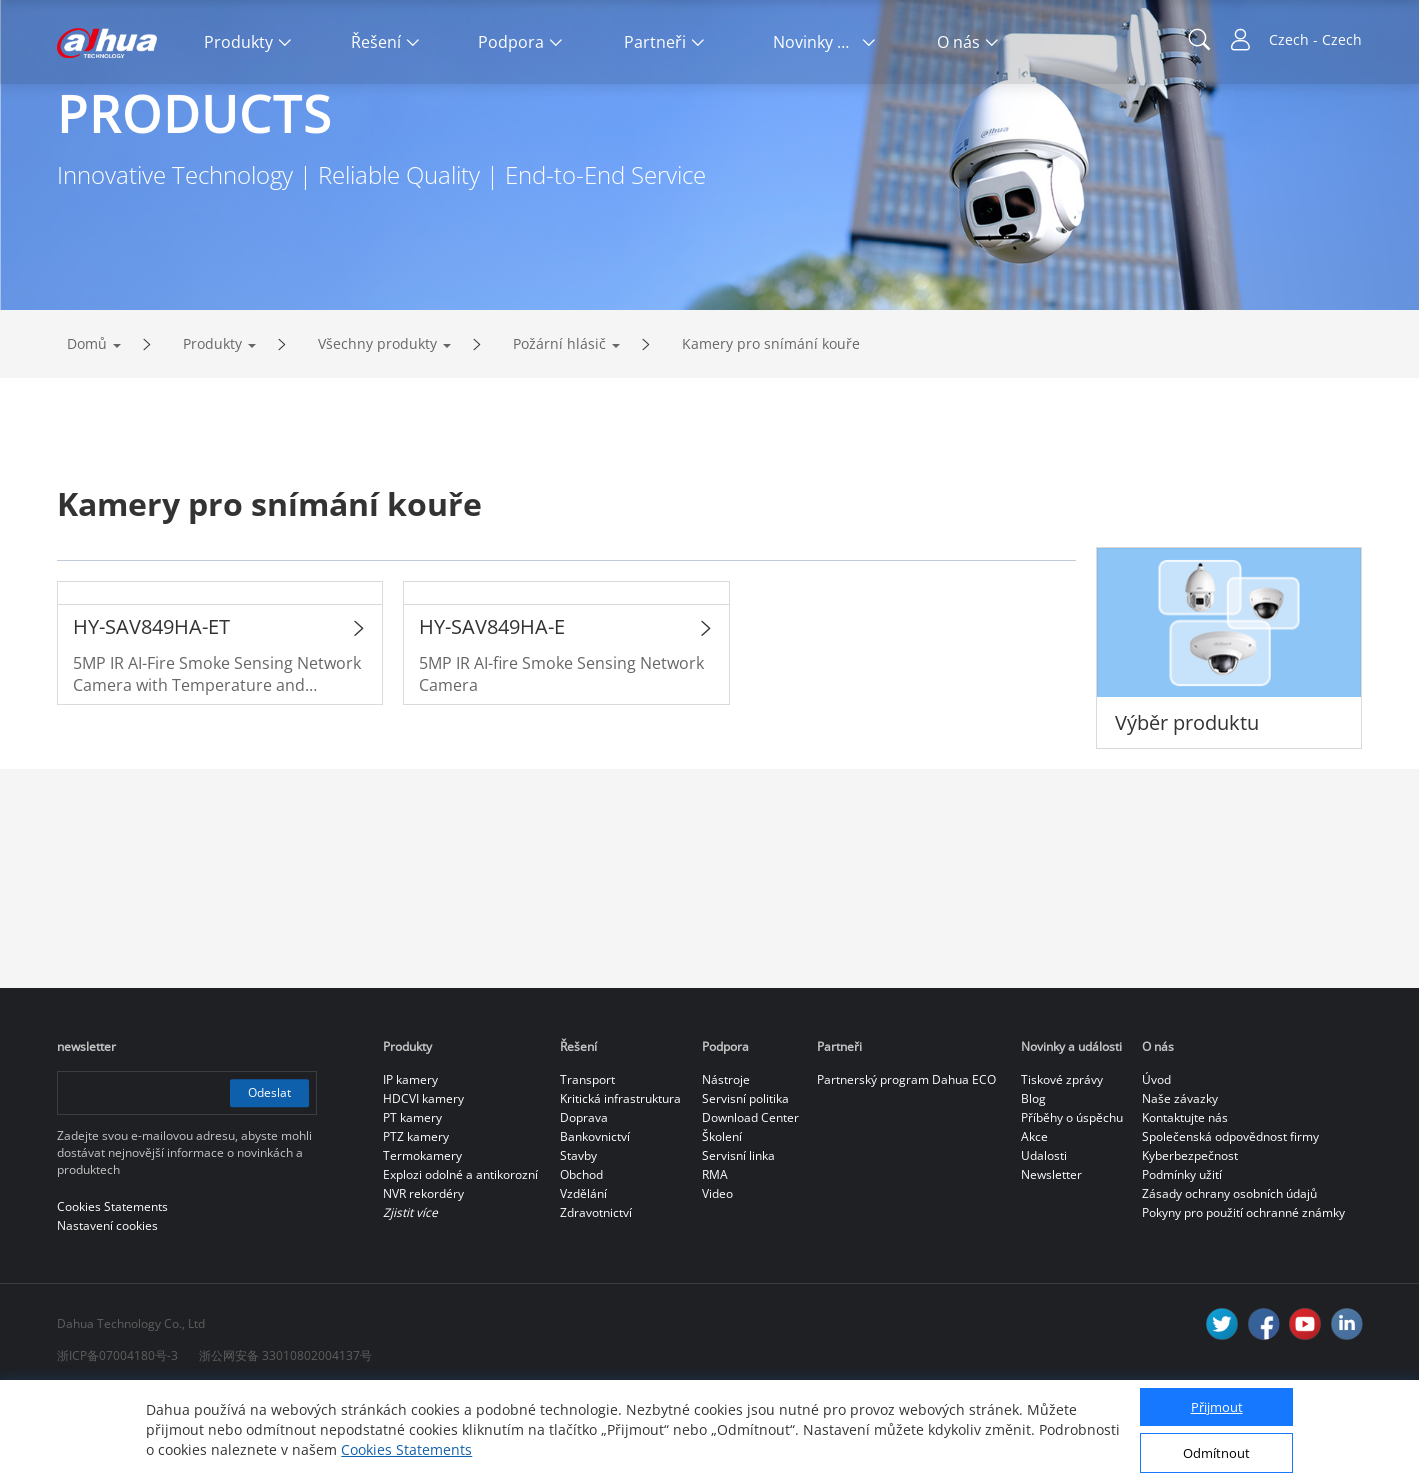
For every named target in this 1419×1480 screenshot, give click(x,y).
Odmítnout (1216, 1453)
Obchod (581, 1258)
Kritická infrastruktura (620, 1182)
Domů (87, 427)
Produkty (212, 427)
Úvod (1156, 1163)
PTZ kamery (416, 1220)
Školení (722, 1220)
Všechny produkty (377, 427)
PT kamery (412, 1201)
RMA (715, 1258)
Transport (587, 1163)
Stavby (578, 1239)
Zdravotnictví (596, 1296)
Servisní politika (745, 1182)
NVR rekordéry (423, 1277)
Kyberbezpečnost (1190, 1239)
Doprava (584, 1201)
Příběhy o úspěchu (1072, 1201)
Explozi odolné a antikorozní (460, 1258)
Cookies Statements (406, 1449)
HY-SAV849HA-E (492, 710)
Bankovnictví (595, 1220)
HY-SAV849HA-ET (151, 710)
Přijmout (1217, 1407)
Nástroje (726, 1163)
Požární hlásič (559, 427)
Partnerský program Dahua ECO (906, 1163)
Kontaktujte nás (1185, 1201)
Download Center (750, 1201)
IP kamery (410, 1163)
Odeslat (268, 1176)
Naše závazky (1180, 1182)
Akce (1034, 1220)
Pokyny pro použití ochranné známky (1243, 1296)
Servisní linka (738, 1239)
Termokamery (422, 1239)
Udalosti (1044, 1239)
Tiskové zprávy (1062, 1163)
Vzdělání (583, 1277)
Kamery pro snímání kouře (771, 427)
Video (717, 1277)
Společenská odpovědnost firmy (1230, 1220)
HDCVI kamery (423, 1182)
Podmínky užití (1182, 1258)
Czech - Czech (1315, 39)
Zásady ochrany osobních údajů (1229, 1277)
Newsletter (1051, 1258)
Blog (1033, 1182)
